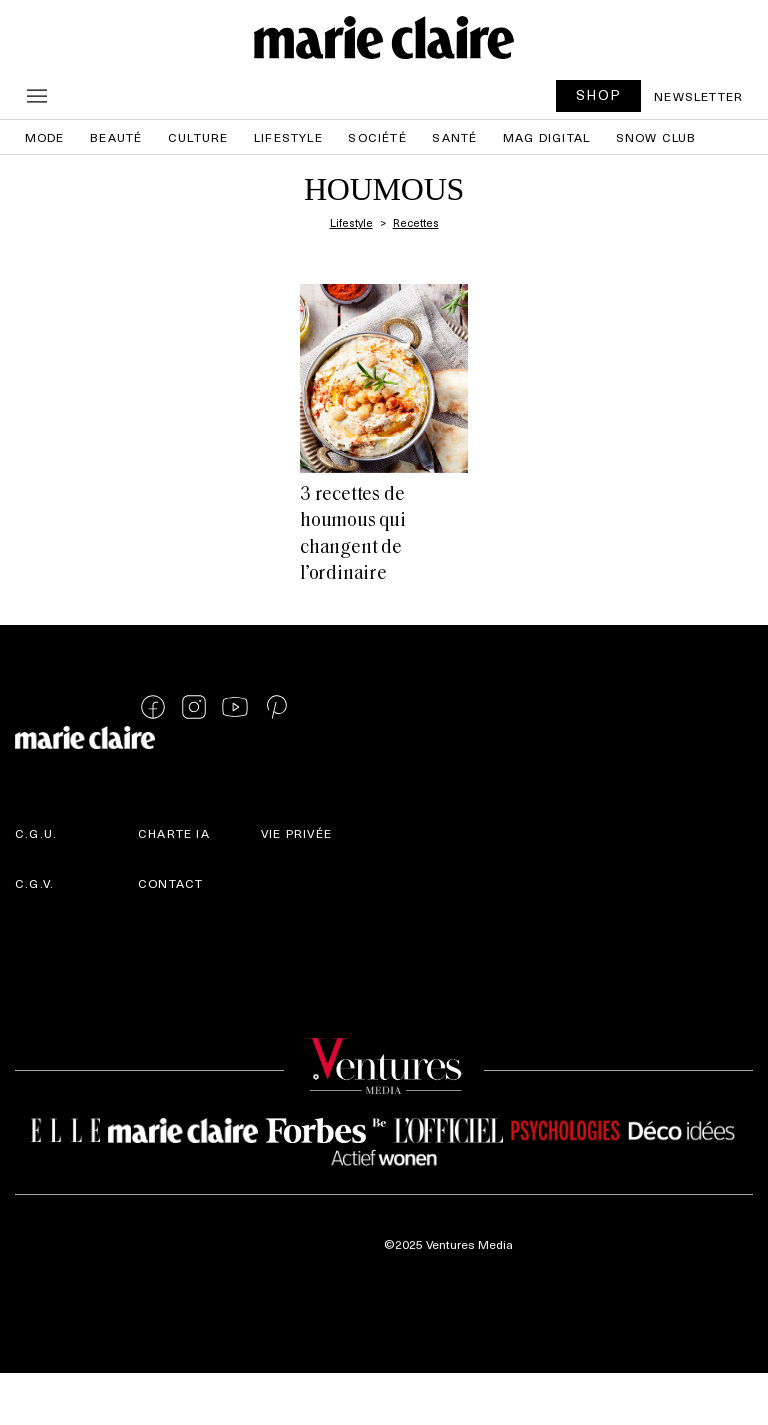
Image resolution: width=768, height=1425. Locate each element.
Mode (45, 137)
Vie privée (296, 833)
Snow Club (656, 137)
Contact (170, 883)
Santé (454, 137)
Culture (198, 137)
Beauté (116, 137)
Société (377, 137)
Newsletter (698, 96)
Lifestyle (288, 137)
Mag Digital (546, 137)
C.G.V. (34, 883)
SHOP (599, 94)
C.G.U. (36, 833)
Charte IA (174, 833)
